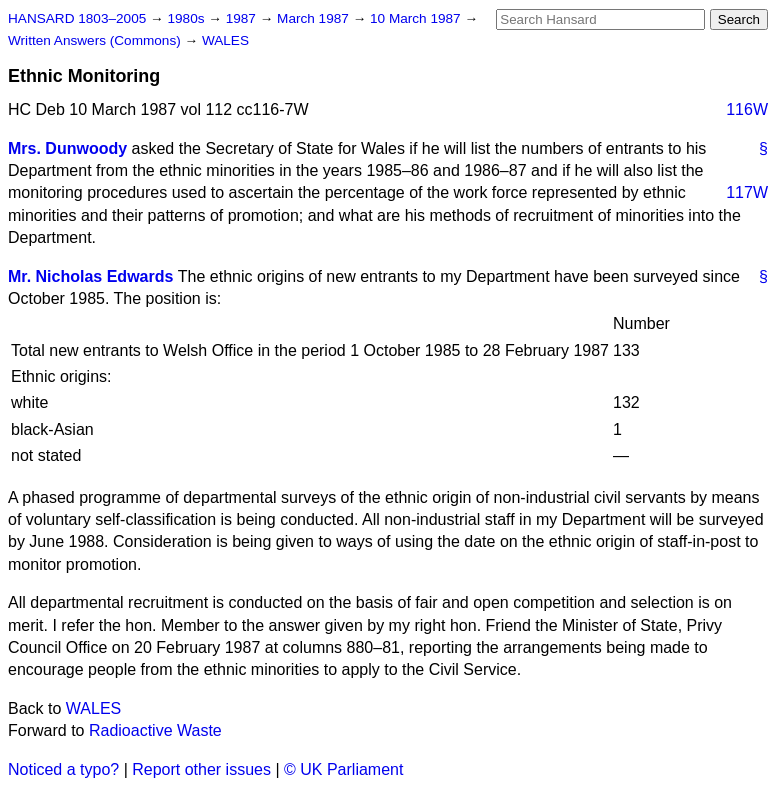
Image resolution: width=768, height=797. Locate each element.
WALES (225, 40)
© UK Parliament (343, 769)
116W (747, 109)
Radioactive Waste (155, 730)
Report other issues (201, 769)
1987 (243, 18)
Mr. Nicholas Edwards (90, 276)
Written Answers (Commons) (96, 40)
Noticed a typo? (63, 769)
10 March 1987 (417, 18)
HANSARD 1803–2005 (77, 18)
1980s (187, 18)
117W (747, 192)
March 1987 (315, 18)
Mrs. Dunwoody (67, 148)
